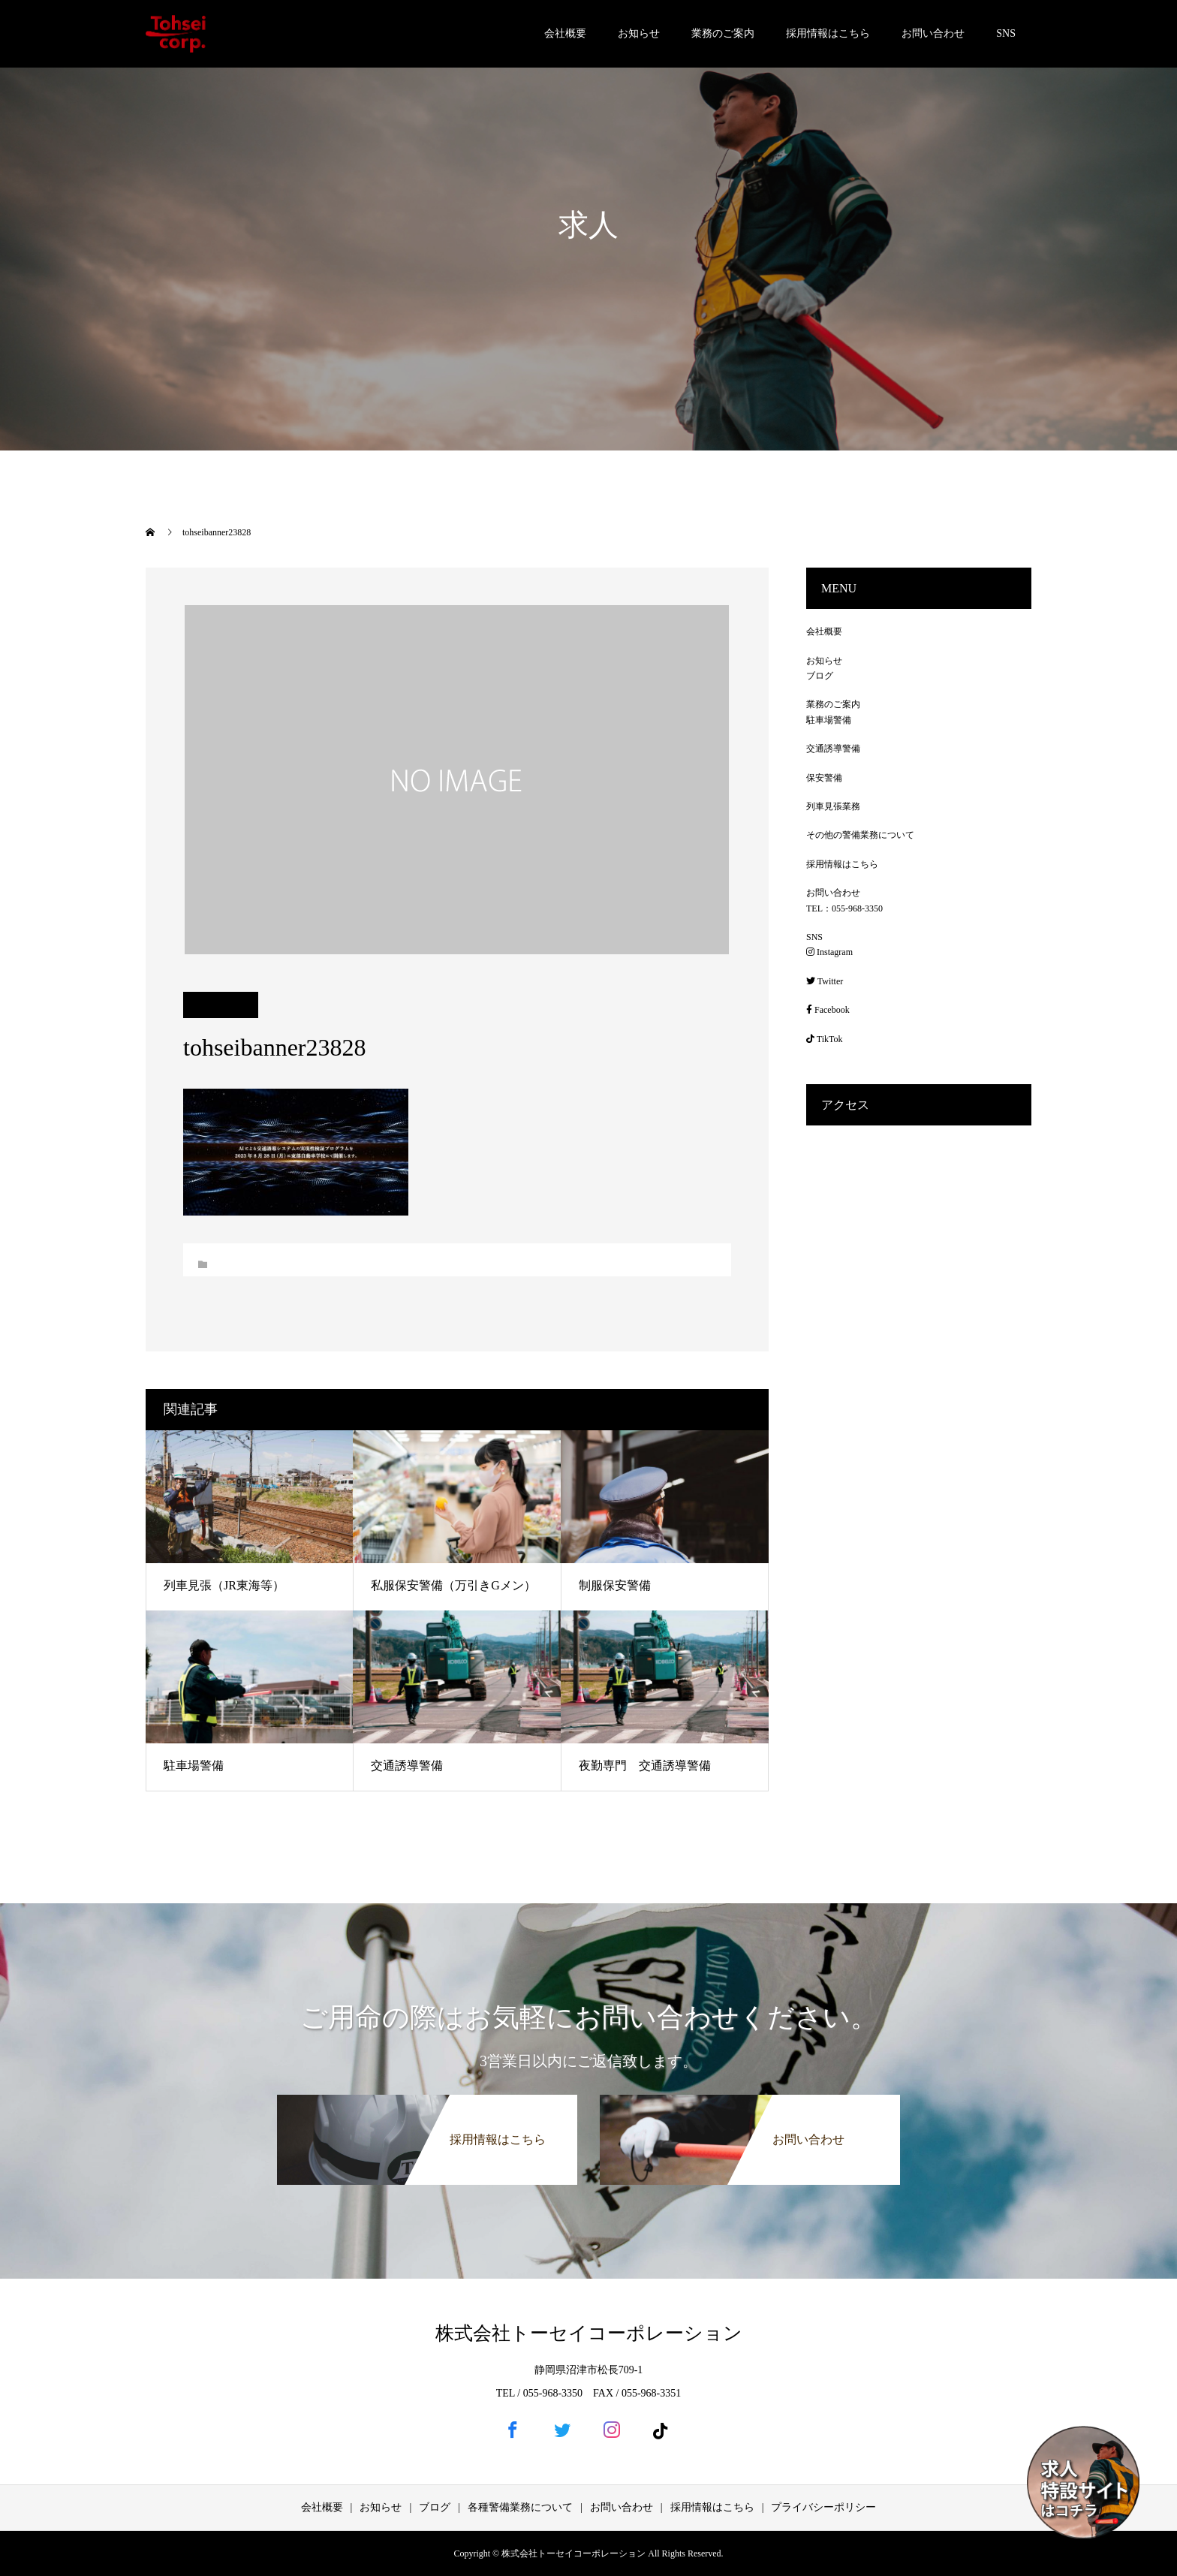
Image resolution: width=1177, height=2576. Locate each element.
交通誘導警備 (407, 1765)
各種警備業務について (520, 2507)
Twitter (824, 981)
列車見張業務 (833, 806)
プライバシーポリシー (823, 2507)
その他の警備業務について (860, 835)
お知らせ (639, 33)
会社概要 (565, 33)
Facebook (828, 1010)
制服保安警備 (615, 1585)
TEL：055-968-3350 (844, 908)
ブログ (819, 675)
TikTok (824, 1039)
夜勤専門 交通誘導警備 (645, 1765)
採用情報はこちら (828, 33)
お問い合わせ (933, 33)
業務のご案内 (722, 33)
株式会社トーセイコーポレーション (588, 2333)
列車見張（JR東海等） (224, 1585)
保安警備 (824, 778)
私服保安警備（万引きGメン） (453, 1585)
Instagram (829, 952)
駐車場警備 (194, 1765)
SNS (1006, 33)
